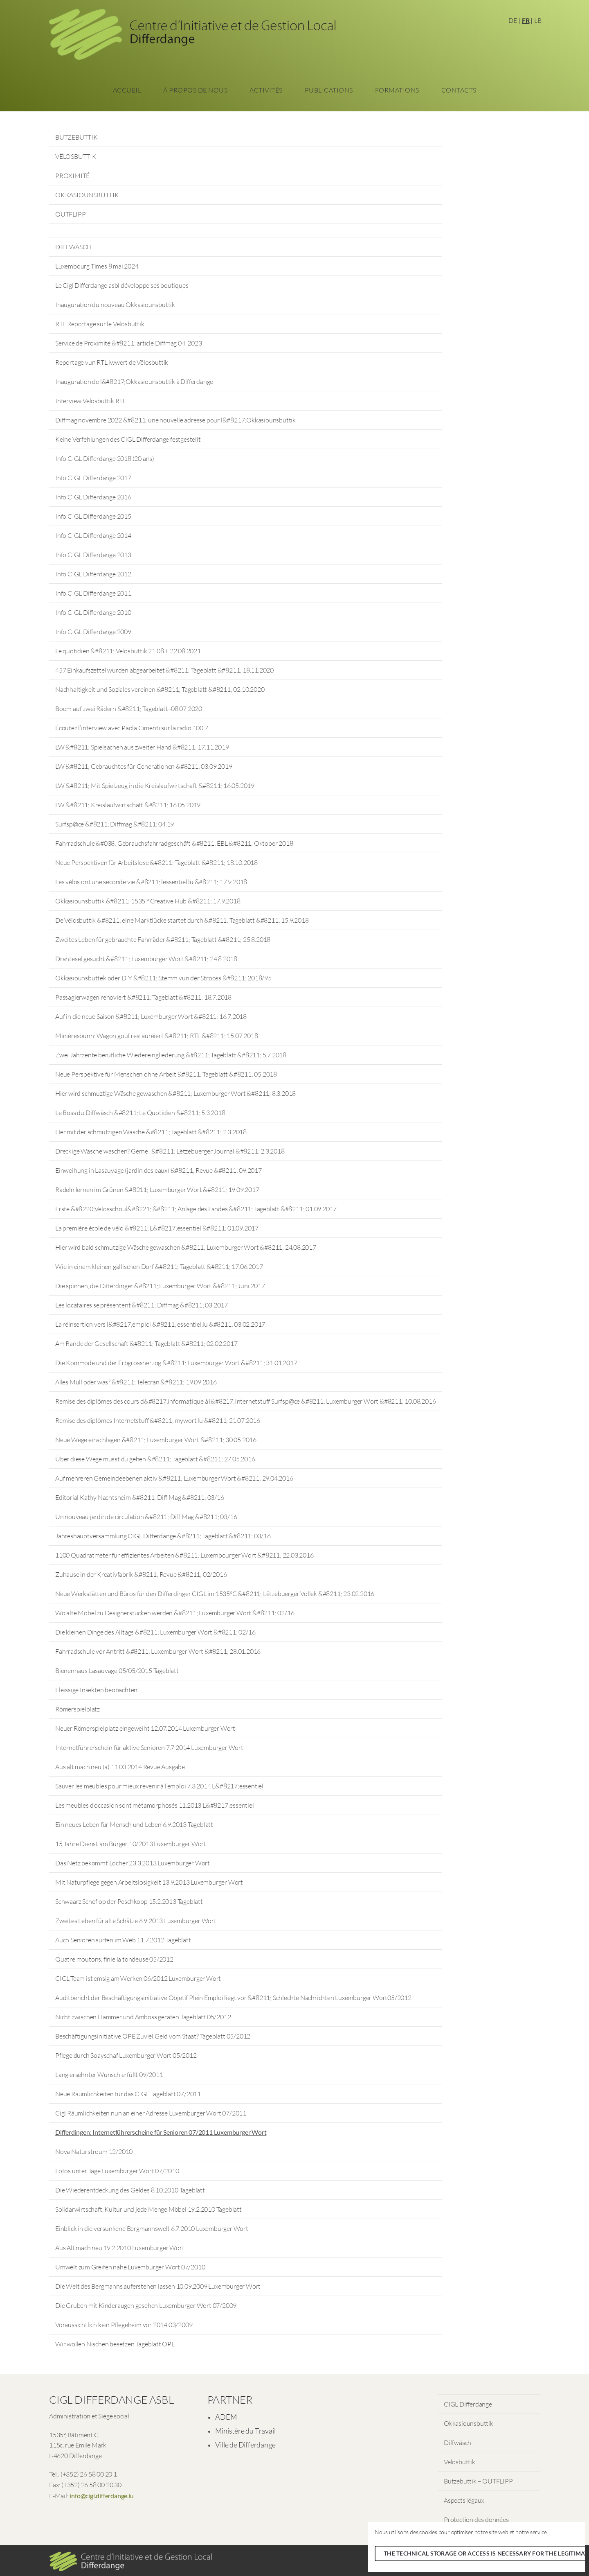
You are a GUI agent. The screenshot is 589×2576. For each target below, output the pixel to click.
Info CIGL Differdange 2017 (93, 478)
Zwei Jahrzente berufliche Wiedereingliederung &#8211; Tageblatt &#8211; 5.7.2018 (170, 1055)
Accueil (127, 90)
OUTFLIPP (70, 214)
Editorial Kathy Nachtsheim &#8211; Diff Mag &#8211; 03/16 (139, 1497)
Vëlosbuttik (459, 2462)
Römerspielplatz (77, 1709)
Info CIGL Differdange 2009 (93, 632)
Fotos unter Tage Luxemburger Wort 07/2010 (117, 2171)
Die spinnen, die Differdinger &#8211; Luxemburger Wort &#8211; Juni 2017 (160, 1286)
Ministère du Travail (245, 2430)
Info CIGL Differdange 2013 (93, 555)
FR (526, 20)
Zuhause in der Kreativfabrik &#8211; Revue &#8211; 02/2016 (141, 1574)
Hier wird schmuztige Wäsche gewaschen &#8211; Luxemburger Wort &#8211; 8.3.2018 (175, 1093)
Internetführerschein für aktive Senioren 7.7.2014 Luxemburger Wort (149, 1747)
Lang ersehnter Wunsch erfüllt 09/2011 (109, 2074)
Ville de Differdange (245, 2444)
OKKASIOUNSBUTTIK (87, 195)
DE (512, 20)
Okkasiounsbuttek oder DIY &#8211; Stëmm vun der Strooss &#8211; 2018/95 (163, 978)
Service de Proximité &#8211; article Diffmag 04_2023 (128, 343)
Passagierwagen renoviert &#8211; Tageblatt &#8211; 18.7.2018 (143, 997)
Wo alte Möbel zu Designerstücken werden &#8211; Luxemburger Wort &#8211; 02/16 (174, 1613)
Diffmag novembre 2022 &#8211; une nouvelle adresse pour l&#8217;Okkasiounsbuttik (175, 420)
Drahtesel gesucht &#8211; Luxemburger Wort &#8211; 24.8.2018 (146, 959)
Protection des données (476, 2519)
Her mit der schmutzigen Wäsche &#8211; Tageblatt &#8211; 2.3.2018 (151, 1132)
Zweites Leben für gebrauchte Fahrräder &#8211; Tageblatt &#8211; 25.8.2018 (162, 939)
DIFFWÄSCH (73, 247)
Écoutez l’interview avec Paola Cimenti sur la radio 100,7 (131, 728)
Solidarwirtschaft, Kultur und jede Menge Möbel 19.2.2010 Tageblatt (148, 2209)
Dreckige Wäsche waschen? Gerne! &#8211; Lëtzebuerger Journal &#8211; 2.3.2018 (170, 1151)
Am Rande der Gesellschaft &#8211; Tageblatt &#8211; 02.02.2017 (146, 1343)
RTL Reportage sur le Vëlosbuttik (99, 324)
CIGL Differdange (468, 2404)
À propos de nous (195, 90)
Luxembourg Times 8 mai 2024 (97, 266)
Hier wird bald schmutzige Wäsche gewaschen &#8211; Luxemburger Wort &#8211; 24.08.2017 (185, 1247)
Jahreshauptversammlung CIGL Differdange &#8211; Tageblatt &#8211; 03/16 (163, 1536)
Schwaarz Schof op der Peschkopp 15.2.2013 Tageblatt (129, 1901)
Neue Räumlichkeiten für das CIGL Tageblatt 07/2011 (128, 2094)
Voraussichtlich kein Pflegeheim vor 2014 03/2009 (123, 2325)
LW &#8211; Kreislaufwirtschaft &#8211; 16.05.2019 (127, 805)
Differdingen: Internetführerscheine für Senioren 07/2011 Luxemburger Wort (160, 2132)
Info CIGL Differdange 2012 (93, 574)
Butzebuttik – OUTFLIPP (478, 2481)
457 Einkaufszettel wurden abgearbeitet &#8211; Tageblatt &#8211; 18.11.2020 (164, 670)
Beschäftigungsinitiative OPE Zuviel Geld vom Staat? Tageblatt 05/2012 (152, 2036)
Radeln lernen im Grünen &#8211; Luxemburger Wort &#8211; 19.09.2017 (157, 1189)
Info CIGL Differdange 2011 (93, 593)
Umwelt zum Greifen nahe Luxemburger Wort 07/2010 (130, 2267)
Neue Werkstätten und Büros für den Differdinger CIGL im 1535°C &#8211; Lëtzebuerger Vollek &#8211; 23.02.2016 (214, 1593)
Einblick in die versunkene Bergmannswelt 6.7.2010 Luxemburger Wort (151, 2228)
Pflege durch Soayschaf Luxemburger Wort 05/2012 (126, 2055)
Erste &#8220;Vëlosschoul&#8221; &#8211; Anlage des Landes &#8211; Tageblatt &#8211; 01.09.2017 (196, 1209)
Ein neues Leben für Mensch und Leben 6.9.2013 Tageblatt (134, 1824)
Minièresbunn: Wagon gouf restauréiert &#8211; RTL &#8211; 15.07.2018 (156, 1036)
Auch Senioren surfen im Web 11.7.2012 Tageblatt (123, 1940)
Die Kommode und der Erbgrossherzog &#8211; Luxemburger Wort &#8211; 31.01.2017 (176, 1363)
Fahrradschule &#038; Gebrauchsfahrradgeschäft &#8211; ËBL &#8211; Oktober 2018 (174, 843)
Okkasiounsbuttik (468, 2423)
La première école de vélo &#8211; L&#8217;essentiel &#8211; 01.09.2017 (157, 1228)
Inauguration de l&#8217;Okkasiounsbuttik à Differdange (134, 381)
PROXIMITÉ (72, 176)
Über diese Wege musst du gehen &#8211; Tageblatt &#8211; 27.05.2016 (155, 1459)
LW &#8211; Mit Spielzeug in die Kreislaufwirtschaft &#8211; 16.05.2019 (154, 785)
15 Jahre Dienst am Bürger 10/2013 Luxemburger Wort (130, 1844)
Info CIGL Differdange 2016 (93, 497)
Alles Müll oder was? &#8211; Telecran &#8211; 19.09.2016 (136, 1382)
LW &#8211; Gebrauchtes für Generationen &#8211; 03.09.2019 (143, 766)
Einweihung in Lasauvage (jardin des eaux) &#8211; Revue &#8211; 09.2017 (158, 1170)
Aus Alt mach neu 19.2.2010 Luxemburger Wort (119, 2248)
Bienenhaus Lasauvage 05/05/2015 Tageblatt (117, 1670)
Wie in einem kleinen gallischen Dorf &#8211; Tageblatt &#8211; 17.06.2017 (159, 1266)
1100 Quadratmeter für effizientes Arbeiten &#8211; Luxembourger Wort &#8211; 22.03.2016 (184, 1555)
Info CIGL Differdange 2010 (93, 612)
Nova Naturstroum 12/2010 (94, 2151)
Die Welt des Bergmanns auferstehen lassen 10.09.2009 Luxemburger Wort (158, 2286)
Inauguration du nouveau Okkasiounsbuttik (115, 304)
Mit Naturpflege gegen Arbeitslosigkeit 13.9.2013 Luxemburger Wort (149, 1882)
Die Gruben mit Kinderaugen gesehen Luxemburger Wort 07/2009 (145, 2305)
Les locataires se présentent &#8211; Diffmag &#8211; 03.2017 (141, 1305)
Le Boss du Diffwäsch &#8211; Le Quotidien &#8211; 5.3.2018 (140, 1113)
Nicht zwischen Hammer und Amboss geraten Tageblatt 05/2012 (143, 2017)
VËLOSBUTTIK (76, 156)
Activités (266, 90)
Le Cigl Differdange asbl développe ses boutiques (121, 285)
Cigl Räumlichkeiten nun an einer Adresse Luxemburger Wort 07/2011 (150, 2113)
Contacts (459, 90)
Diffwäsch (457, 2442)
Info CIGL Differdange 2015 (93, 516)
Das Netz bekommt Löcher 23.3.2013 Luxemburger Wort (132, 1863)
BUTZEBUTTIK (76, 137)
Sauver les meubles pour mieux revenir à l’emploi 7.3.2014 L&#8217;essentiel (159, 1786)
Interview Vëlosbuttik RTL (90, 401)
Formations (397, 90)
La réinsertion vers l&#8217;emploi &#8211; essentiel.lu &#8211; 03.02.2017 (160, 1324)
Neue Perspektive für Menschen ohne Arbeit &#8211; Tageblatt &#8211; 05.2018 (166, 1074)
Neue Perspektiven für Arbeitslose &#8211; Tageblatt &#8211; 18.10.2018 (156, 862)
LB (538, 20)
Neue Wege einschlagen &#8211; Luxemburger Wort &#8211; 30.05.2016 (155, 1440)
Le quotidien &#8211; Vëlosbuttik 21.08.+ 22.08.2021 (128, 651)
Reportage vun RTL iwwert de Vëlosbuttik (111, 362)
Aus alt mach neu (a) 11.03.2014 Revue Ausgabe (120, 1767)
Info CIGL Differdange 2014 (93, 535)
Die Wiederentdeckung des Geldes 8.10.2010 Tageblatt (130, 2190)
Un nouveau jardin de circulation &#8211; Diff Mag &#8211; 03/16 (146, 1517)
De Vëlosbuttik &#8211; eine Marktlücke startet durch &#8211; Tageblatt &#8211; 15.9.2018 (181, 920)
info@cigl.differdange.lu (101, 2495)
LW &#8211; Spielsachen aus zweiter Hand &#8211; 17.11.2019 (142, 747)
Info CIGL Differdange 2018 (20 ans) (104, 458)
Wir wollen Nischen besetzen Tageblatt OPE (115, 2344)
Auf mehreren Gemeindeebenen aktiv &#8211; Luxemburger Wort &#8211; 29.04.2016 (174, 1478)
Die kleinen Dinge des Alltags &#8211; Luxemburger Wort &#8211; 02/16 (155, 1632)
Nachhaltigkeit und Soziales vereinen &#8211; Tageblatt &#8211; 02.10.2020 (159, 689)
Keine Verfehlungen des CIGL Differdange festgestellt (128, 439)
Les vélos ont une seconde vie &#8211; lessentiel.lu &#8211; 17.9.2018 (151, 882)
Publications (329, 90)
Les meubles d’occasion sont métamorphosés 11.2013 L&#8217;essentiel (154, 1805)
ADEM (225, 2416)
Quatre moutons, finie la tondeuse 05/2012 (114, 1959)
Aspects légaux (464, 2500)
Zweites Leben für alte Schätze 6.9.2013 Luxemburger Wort (135, 1921)
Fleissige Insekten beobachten (96, 1690)
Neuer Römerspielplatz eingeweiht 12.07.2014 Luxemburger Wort (145, 1728)
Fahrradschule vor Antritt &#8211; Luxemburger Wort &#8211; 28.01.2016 (158, 1651)
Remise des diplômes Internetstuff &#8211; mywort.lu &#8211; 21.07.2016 (157, 1420)
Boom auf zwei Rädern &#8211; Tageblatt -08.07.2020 (128, 708)
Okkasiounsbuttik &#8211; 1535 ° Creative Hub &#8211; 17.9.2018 (148, 901)
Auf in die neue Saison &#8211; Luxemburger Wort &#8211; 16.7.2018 (151, 1016)
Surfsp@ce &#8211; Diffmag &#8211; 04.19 (114, 824)
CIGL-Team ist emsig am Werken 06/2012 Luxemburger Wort (138, 1978)
